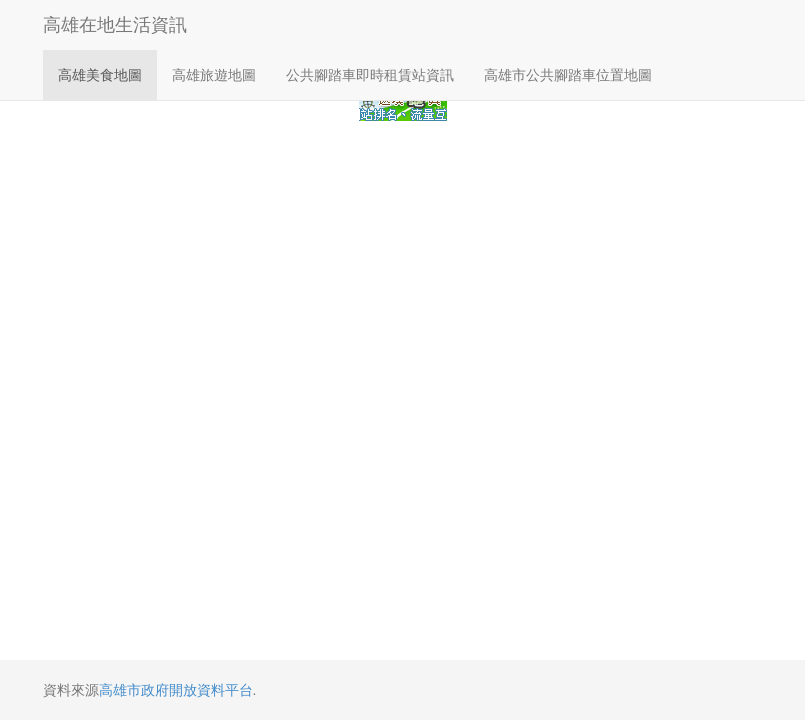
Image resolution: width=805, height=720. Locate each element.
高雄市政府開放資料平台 (176, 690)
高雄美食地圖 (100, 75)
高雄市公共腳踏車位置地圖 (568, 75)
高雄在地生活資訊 (115, 25)
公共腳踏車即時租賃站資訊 (370, 75)
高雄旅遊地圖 (214, 75)
